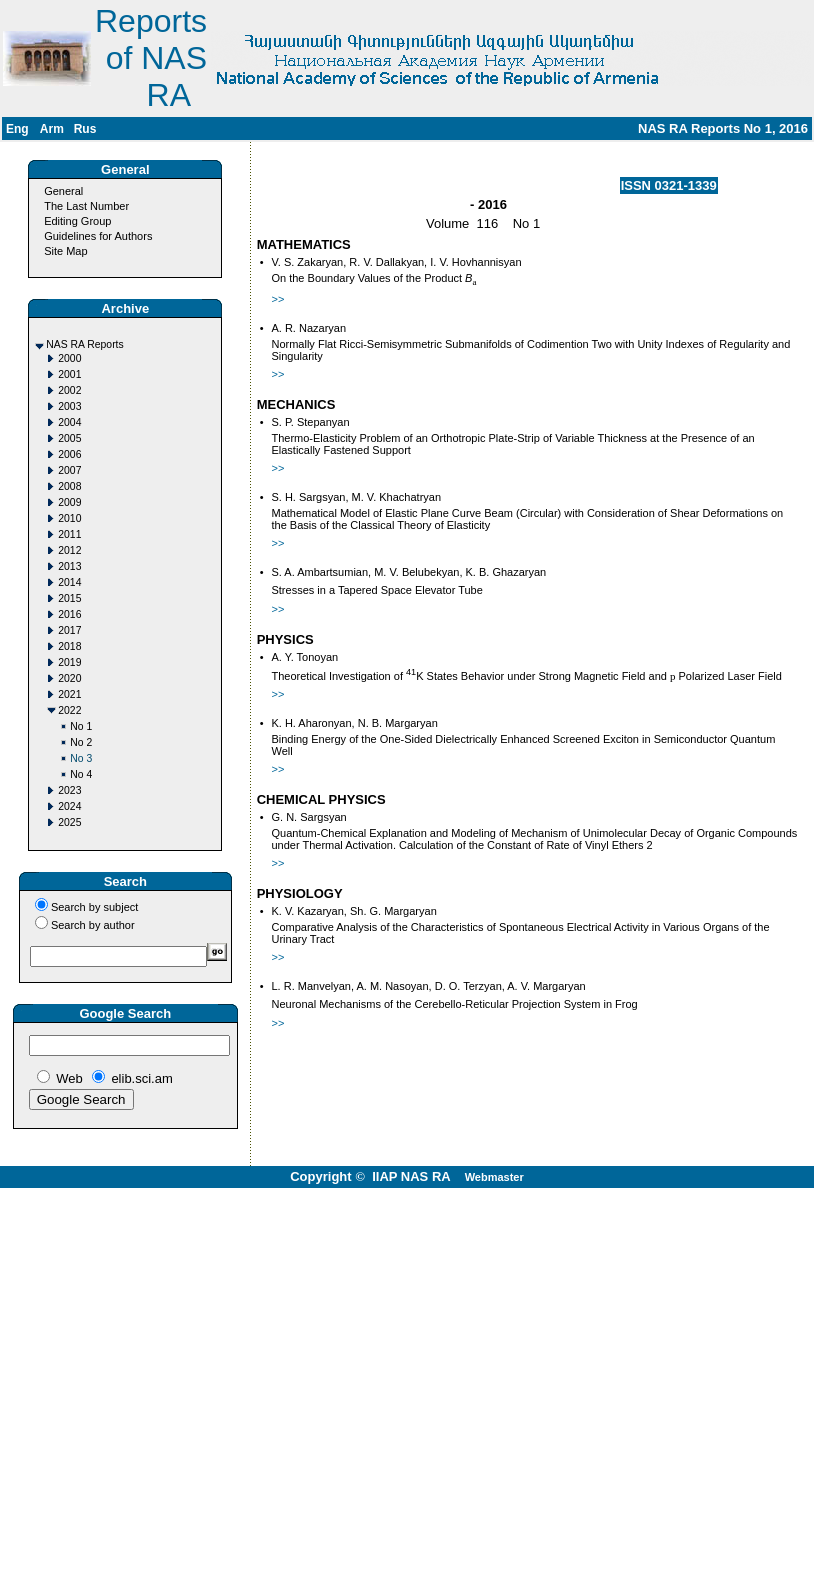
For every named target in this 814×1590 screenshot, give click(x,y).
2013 (69, 566)
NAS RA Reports (84, 344)
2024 (69, 806)
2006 (69, 454)
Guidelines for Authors (98, 236)
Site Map (65, 251)
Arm (52, 129)
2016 (69, 614)
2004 (69, 422)
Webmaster (494, 1177)
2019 (69, 662)
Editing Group (77, 221)
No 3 (81, 758)
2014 (69, 582)
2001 (69, 374)
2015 (69, 598)
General (63, 191)
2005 (69, 438)
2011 (69, 534)
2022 (69, 710)
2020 (69, 678)
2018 (69, 646)
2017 (69, 630)
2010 (69, 518)
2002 (69, 390)
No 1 (81, 726)
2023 (69, 790)
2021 (69, 694)
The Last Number (86, 206)
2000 (69, 358)
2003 (69, 406)
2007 (69, 470)
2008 (69, 486)
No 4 (81, 774)
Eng (17, 129)
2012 (69, 550)
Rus (85, 129)
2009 (69, 502)
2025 (69, 822)
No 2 (81, 742)
